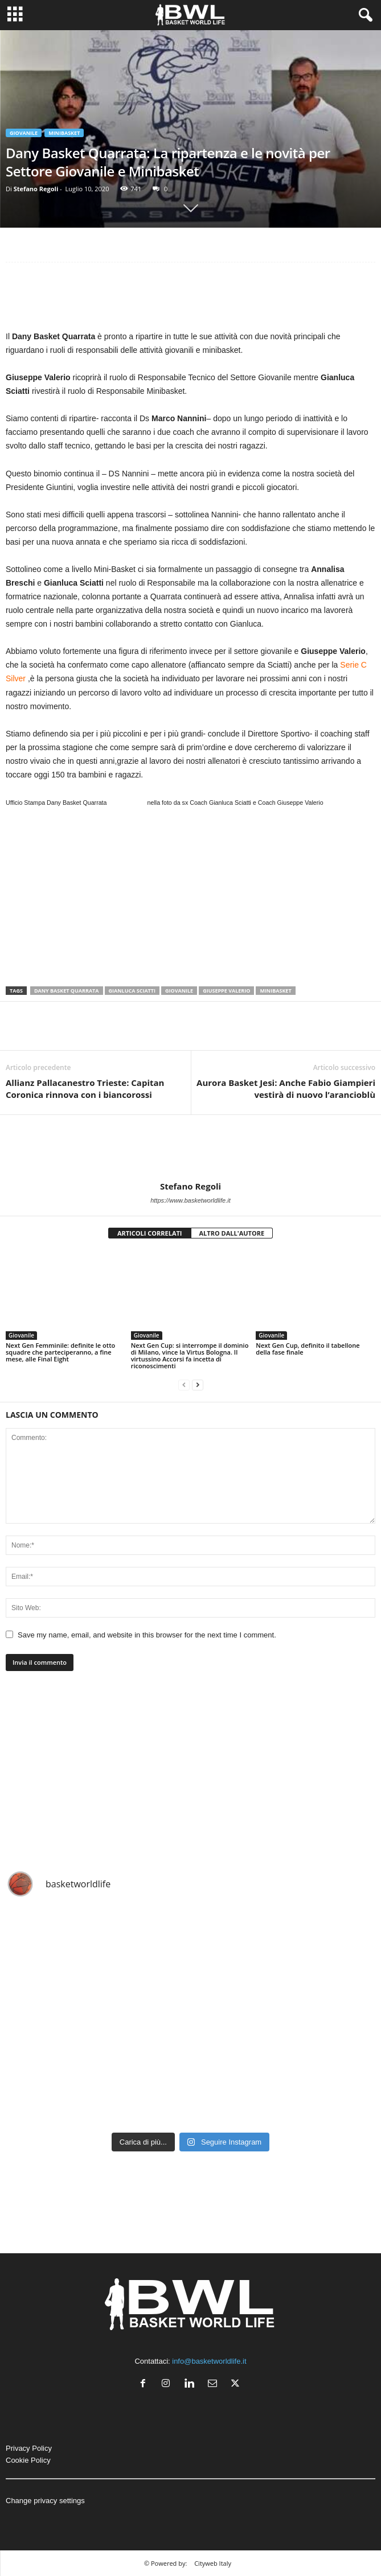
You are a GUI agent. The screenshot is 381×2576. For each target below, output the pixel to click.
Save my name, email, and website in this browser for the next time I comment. (147, 1635)
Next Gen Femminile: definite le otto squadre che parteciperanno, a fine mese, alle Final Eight (60, 1352)
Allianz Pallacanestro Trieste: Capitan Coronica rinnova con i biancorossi (85, 1088)
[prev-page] (184, 1385)
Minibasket (64, 133)
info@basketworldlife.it (209, 2361)
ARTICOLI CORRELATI (149, 1233)
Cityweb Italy (212, 2563)
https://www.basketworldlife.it (190, 1200)
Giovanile (24, 133)
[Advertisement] (190, 299)
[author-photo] (190, 1148)
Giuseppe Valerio (226, 990)
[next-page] (197, 1385)
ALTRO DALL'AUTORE (232, 1233)
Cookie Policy (28, 2460)
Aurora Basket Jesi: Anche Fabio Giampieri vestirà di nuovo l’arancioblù (285, 1088)
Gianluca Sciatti (132, 990)
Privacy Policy (29, 2448)
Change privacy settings (45, 2500)
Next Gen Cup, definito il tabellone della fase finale (307, 1348)
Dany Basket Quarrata (66, 990)
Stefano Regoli (36, 188)
